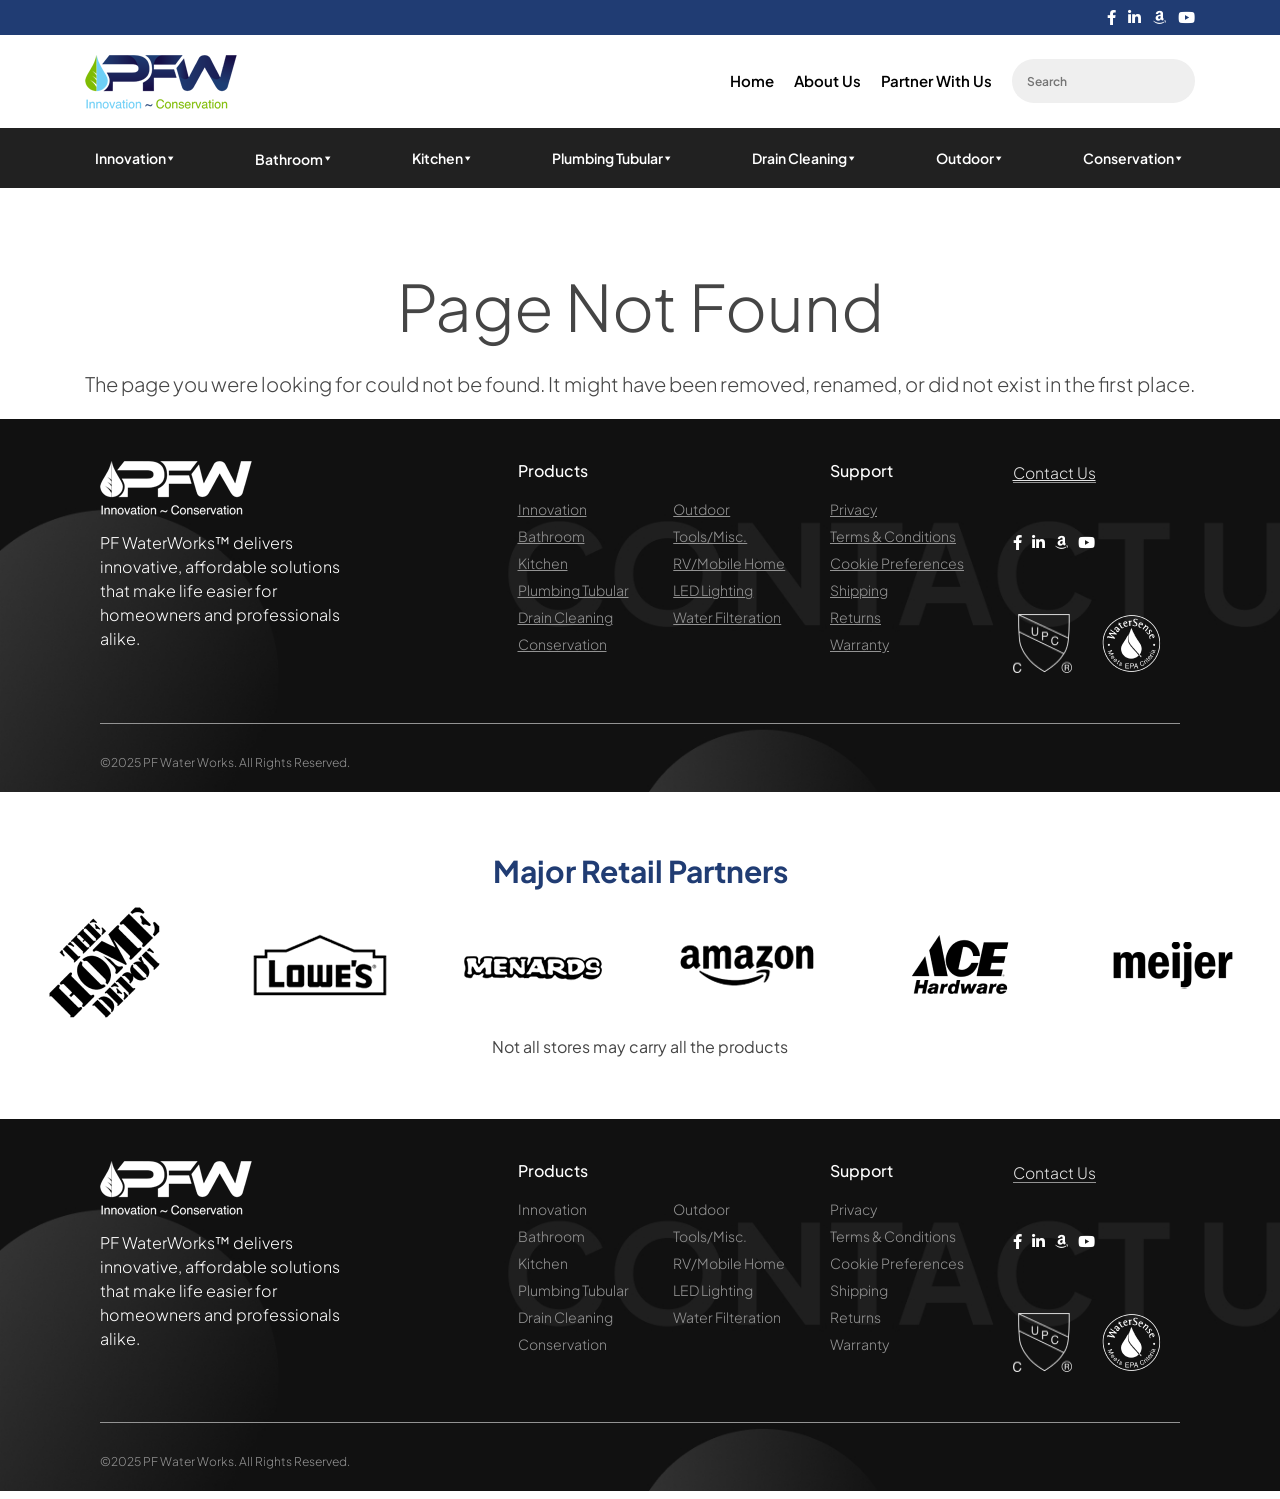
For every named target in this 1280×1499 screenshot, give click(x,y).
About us (827, 84)
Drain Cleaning (805, 160)
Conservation (1134, 160)
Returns (855, 620)
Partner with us (936, 84)
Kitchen (443, 160)
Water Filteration (727, 620)
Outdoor (970, 160)
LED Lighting (713, 593)
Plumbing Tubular (613, 160)
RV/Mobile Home (729, 566)
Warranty (859, 647)
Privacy (853, 512)
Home (752, 84)
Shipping (859, 593)
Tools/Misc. (710, 539)
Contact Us (1061, 476)
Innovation (136, 160)
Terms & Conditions (893, 539)
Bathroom (551, 539)
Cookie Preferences (897, 566)
